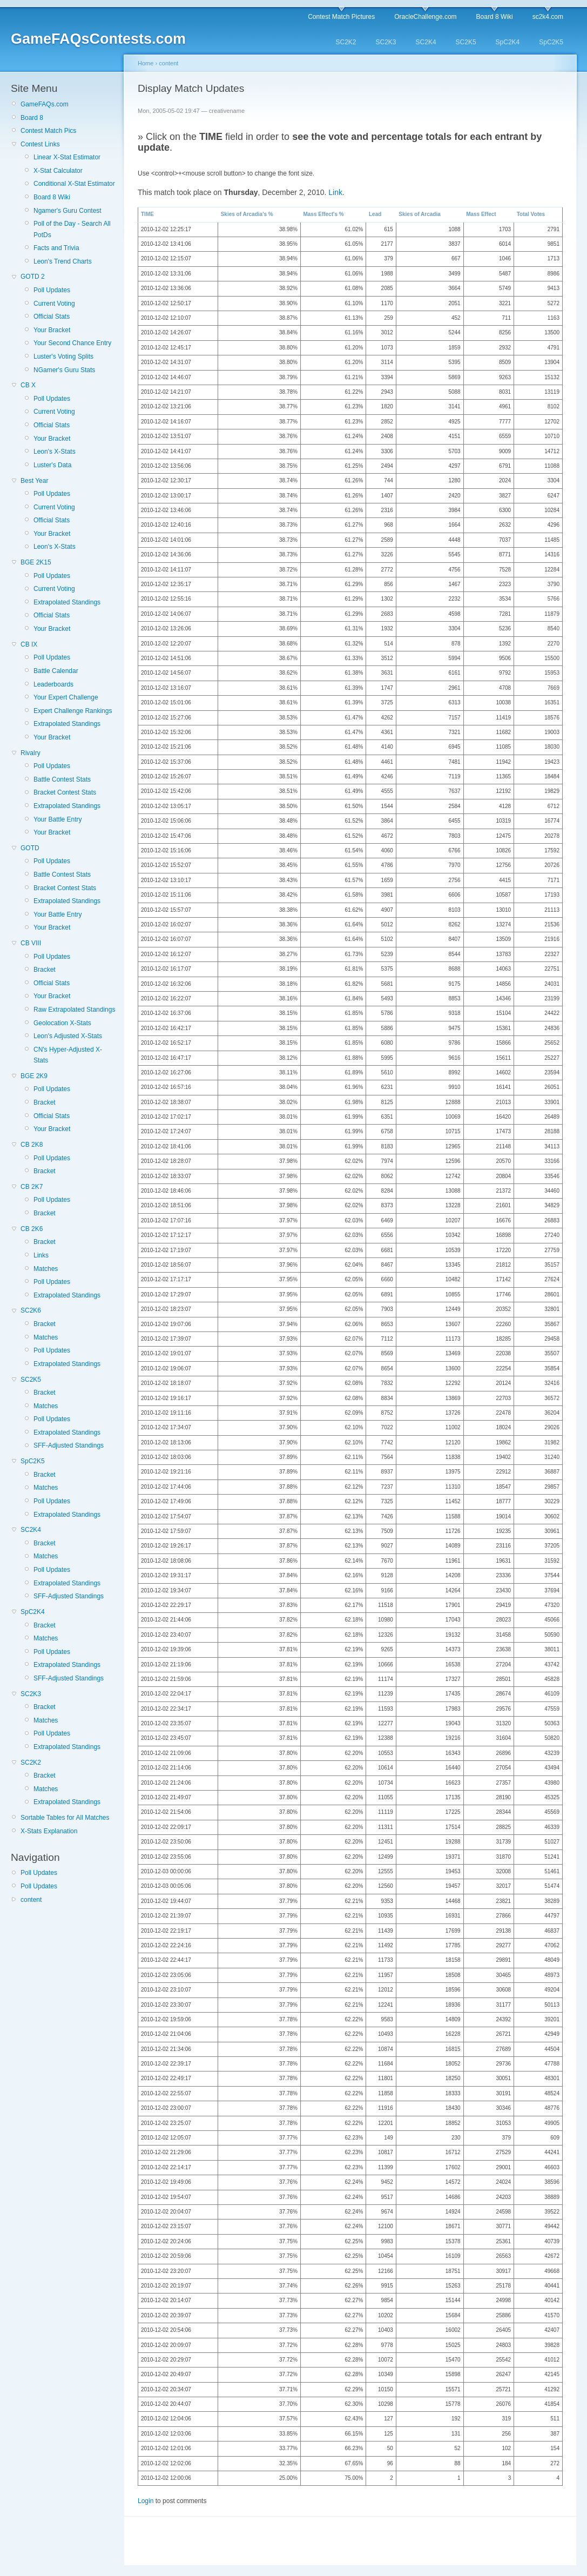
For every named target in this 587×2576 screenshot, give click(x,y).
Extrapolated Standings (66, 602)
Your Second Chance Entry (72, 343)
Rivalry (31, 753)
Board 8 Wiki (494, 17)
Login (145, 2501)
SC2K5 (466, 42)
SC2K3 (386, 42)
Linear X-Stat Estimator (66, 157)
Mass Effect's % (323, 214)
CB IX (29, 644)
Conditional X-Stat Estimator (74, 183)
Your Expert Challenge (65, 697)
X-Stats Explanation (49, 1831)
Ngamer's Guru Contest (67, 210)
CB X (28, 385)
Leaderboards (53, 684)
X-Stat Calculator (58, 170)
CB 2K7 (32, 1187)
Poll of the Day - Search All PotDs (72, 229)
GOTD (30, 848)
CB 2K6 (32, 1229)
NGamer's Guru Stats (64, 370)
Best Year (34, 481)
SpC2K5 (551, 42)
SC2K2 (345, 42)
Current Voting (54, 303)
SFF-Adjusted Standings (68, 1445)
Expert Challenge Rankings (72, 711)
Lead (375, 214)
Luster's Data (52, 465)
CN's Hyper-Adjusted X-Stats (67, 1055)
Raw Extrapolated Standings (74, 1009)
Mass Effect (481, 214)
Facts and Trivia (56, 248)
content (31, 1900)
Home (145, 63)
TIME (147, 214)
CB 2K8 (32, 1144)
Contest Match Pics (48, 130)
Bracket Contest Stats (64, 792)
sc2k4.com (547, 17)
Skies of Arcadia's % (247, 214)
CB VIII (31, 943)
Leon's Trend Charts (62, 261)
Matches (45, 1269)
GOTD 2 (33, 276)
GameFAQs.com (45, 104)
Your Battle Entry (57, 819)
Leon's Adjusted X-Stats (67, 1036)
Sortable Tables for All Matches (65, 1817)
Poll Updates (51, 290)
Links (41, 1255)
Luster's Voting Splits (63, 356)
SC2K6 (31, 1310)
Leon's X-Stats (54, 451)
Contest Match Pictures (341, 17)
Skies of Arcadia (419, 214)
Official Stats (51, 316)
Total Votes (531, 214)
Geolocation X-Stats (62, 1023)
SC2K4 (426, 42)
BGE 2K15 (36, 562)
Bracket (44, 969)
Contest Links (40, 144)
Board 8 (32, 118)
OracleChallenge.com (425, 17)
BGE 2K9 (34, 1076)
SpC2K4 (508, 42)
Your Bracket (51, 330)
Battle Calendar (55, 671)
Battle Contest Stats (62, 779)
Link (335, 192)
